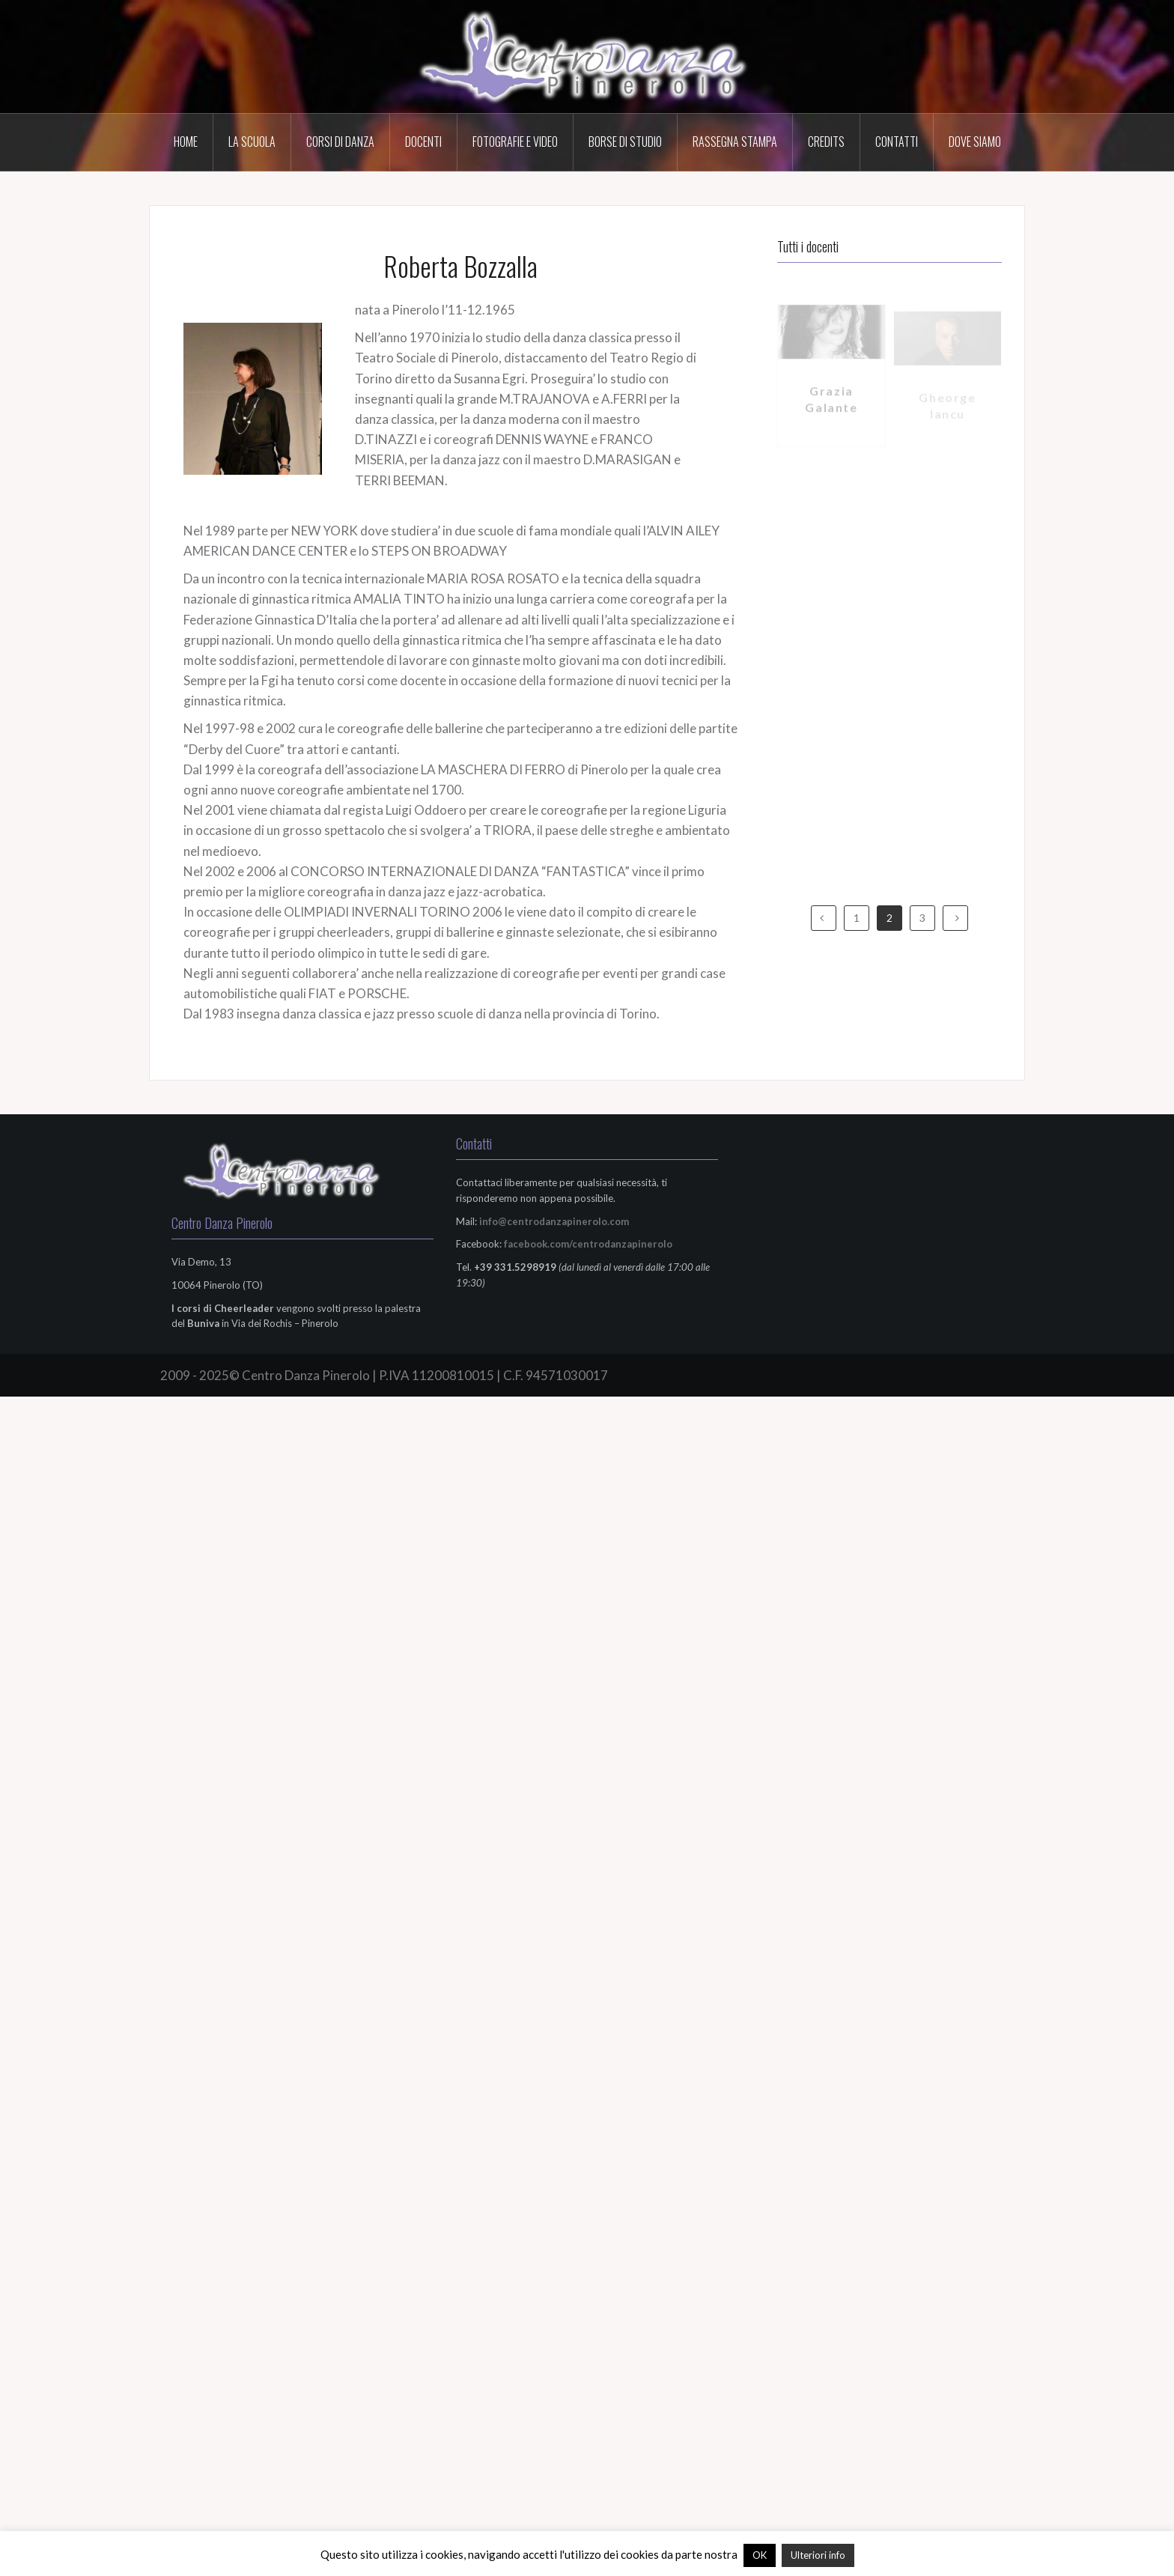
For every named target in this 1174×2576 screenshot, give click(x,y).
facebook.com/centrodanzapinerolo (588, 1244)
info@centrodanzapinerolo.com (554, 1221)
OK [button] (759, 2555)
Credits (826, 142)
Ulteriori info (818, 2555)
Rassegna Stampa (735, 142)
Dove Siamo (975, 142)
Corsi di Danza (340, 142)
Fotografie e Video (515, 142)
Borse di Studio (625, 142)
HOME (186, 142)
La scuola (252, 142)
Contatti (896, 142)
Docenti (423, 142)
